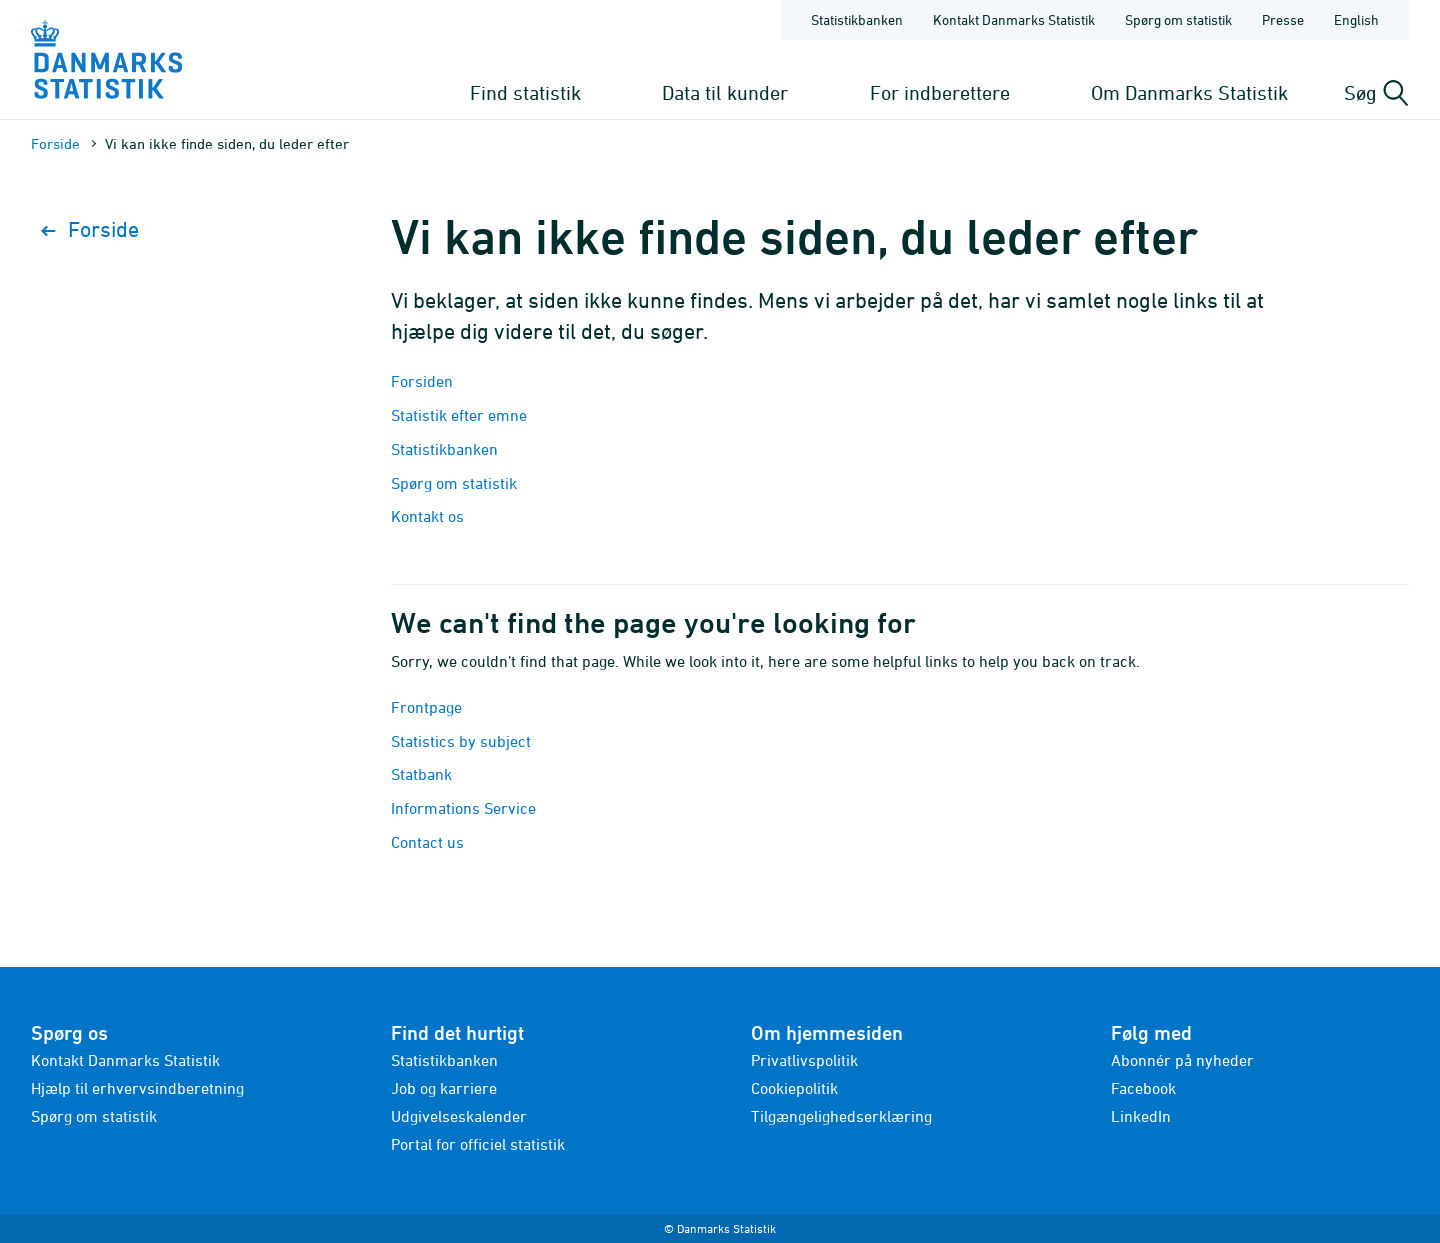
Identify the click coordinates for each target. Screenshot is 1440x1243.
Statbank (421, 774)
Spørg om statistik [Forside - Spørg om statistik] (1178, 19)
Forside (55, 143)
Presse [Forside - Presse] (1283, 19)
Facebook (1143, 1088)
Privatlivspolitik (804, 1060)
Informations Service (463, 808)
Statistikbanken (857, 19)
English (1356, 19)
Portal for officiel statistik (478, 1144)
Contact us (427, 842)
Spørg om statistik (454, 483)
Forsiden (422, 381)
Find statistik (525, 92)
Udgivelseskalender (459, 1116)
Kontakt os (427, 516)
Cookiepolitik (794, 1088)
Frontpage (426, 707)
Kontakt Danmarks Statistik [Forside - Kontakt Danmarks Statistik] (1014, 19)
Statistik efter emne (459, 415)
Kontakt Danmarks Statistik (125, 1060)
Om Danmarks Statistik (1189, 92)
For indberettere (940, 92)
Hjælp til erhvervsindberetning (137, 1088)
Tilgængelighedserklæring (841, 1116)
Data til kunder (725, 92)
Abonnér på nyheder (1182, 1060)
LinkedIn (1141, 1116)
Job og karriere (444, 1088)
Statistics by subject (461, 741)
